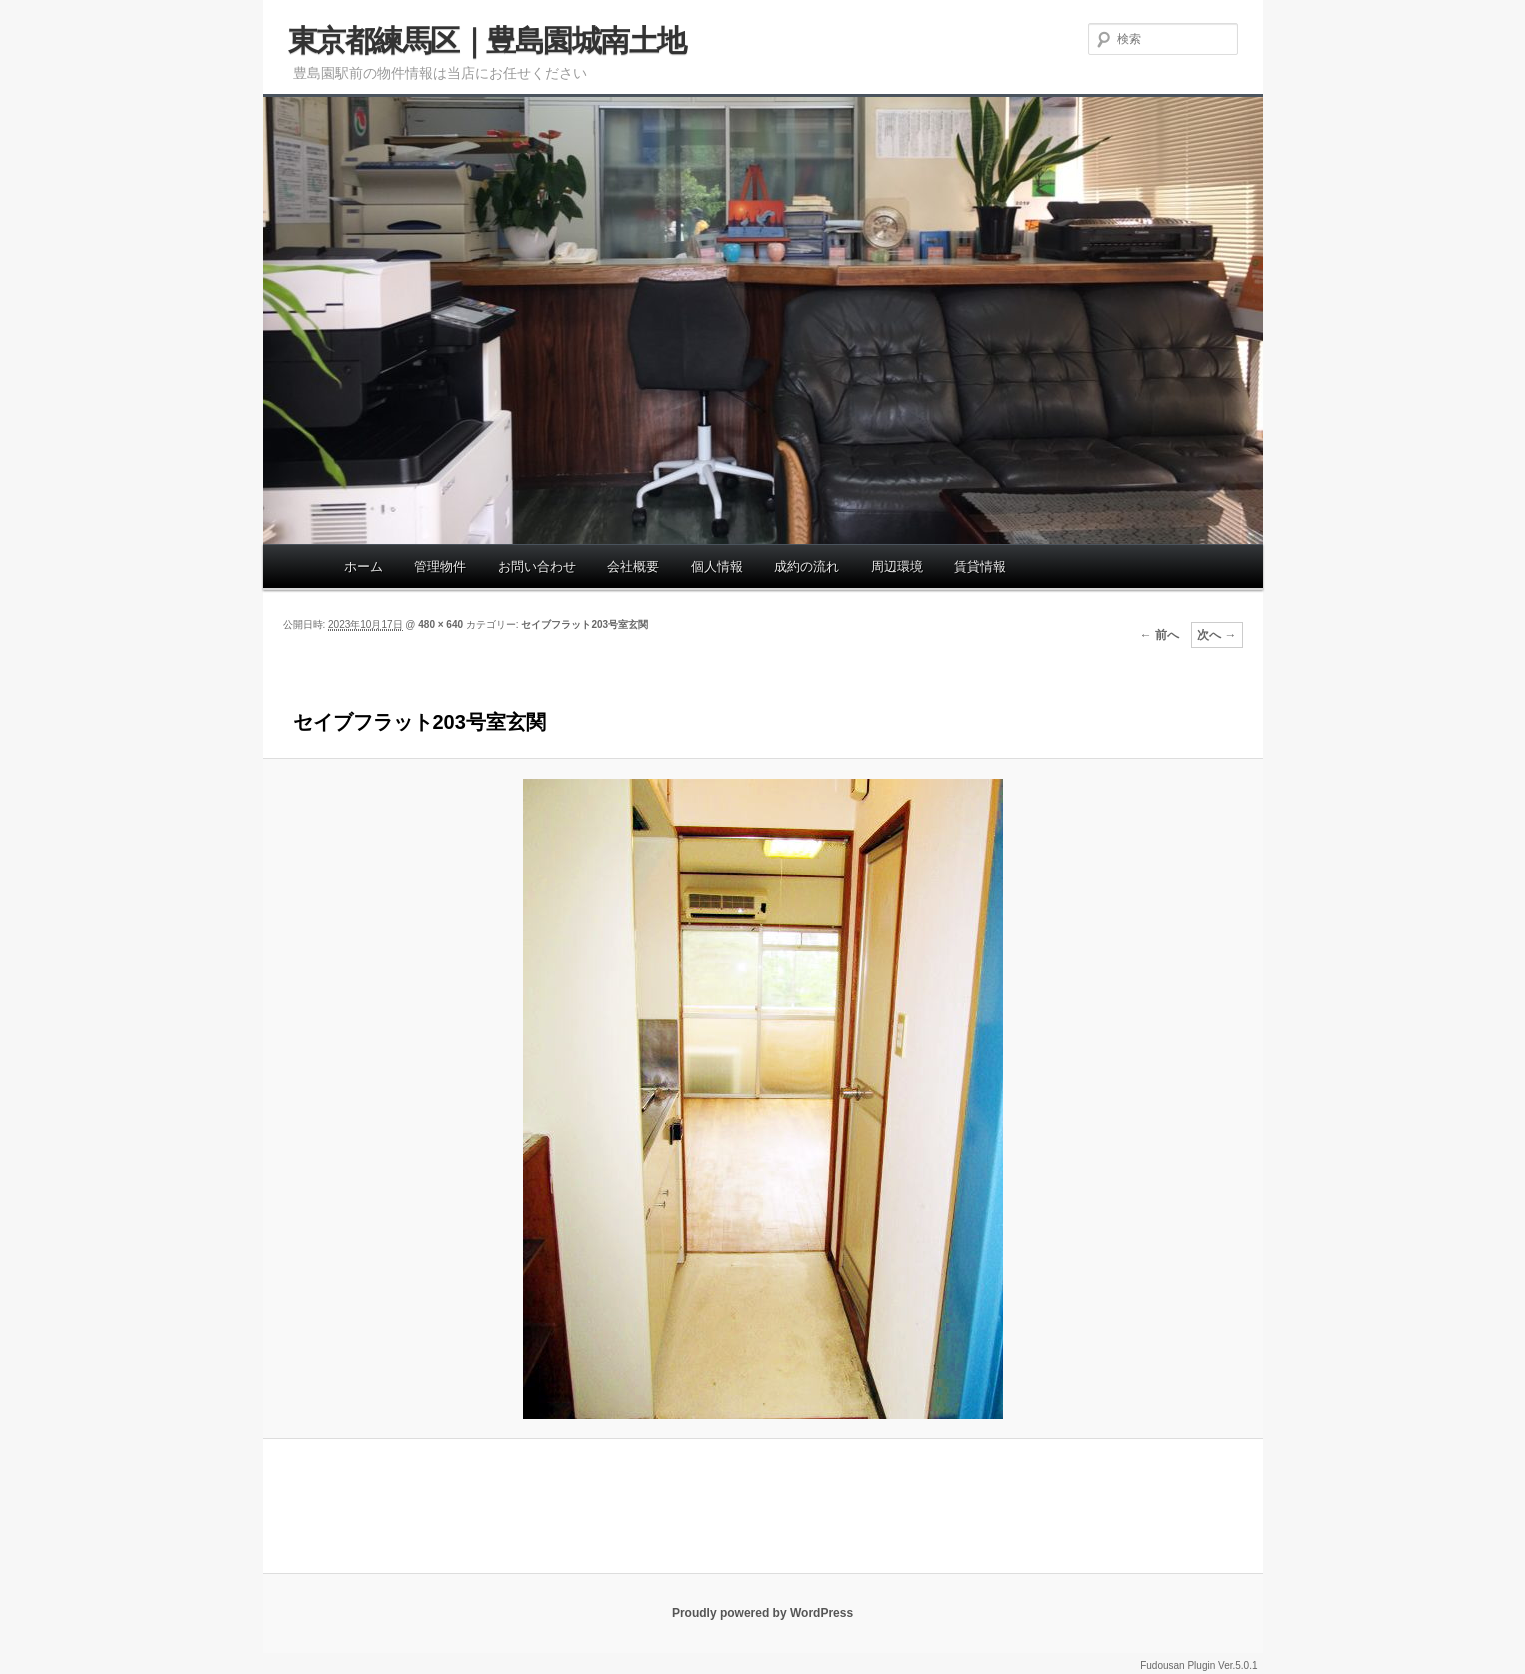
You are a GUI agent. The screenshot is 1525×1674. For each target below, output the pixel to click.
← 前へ (1159, 635)
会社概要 (633, 566)
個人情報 (717, 566)
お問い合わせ (537, 566)
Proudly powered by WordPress (762, 1613)
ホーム (363, 566)
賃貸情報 (980, 566)
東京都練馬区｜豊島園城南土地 (487, 40)
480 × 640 (440, 624)
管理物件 (440, 566)
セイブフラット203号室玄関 (584, 624)
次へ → (1216, 635)
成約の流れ (806, 566)
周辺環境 (897, 566)
